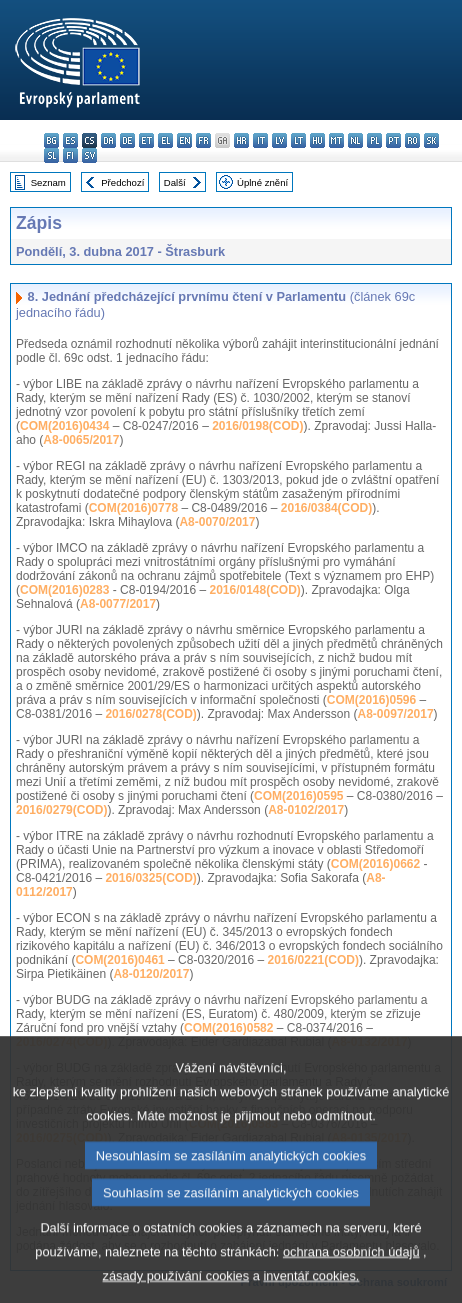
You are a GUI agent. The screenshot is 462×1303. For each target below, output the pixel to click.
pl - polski (374, 140)
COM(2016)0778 (133, 508)
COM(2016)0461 (119, 960)
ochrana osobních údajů (351, 1281)
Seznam (48, 182)
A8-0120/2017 (151, 974)
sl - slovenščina (51, 155)
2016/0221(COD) (313, 960)
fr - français (203, 140)
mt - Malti (336, 140)
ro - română (412, 140)
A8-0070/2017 (217, 522)
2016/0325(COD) (150, 878)
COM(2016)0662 (375, 864)
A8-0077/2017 (118, 604)
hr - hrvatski (241, 140)
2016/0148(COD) (254, 590)
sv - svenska (89, 155)
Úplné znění (262, 182)
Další (175, 182)
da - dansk (108, 140)
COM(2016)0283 (64, 590)
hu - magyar (317, 140)
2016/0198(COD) (257, 426)
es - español (70, 140)
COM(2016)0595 (298, 796)
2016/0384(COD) (326, 508)
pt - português (393, 140)
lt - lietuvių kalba (298, 140)
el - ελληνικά (165, 140)
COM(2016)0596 (371, 700)
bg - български (51, 140)
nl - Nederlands (355, 140)
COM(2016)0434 (64, 426)
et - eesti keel (146, 140)
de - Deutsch (127, 140)
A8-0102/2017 (306, 810)
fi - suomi (70, 155)
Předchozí (122, 182)
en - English (184, 140)
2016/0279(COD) (61, 810)
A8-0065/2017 (81, 440)
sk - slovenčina (431, 140)
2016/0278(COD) (150, 714)
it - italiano (260, 140)
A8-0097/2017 (396, 714)
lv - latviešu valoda (279, 140)
